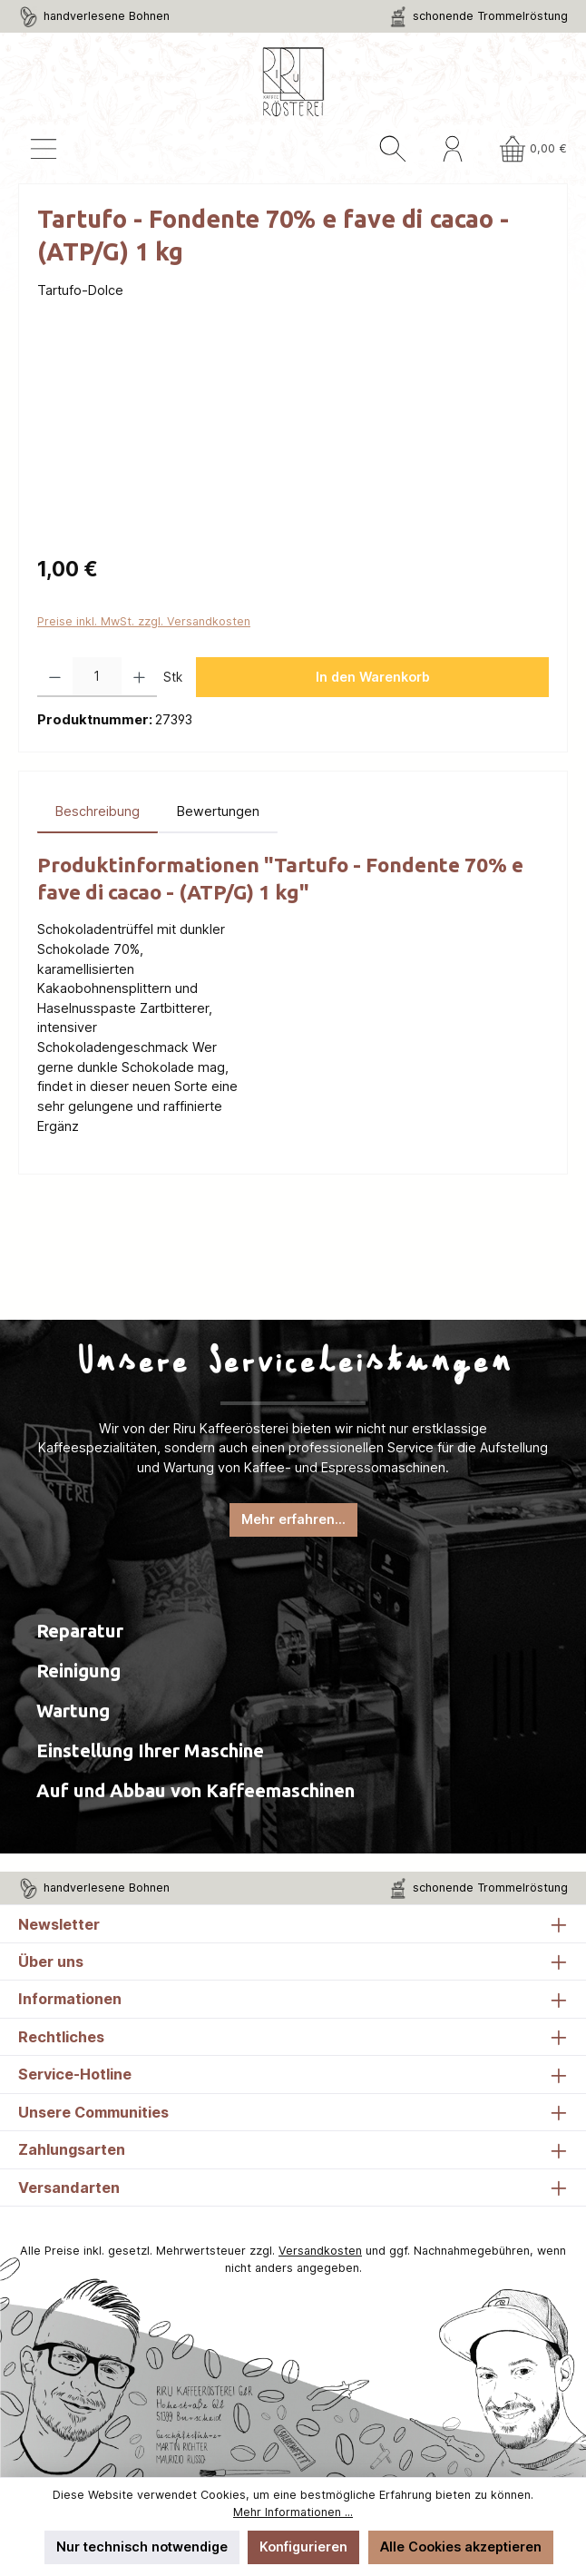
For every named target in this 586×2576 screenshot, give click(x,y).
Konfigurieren (303, 2546)
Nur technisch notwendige (142, 2546)
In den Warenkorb (373, 676)
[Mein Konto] (452, 149)
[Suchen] (392, 149)
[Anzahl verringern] (55, 677)
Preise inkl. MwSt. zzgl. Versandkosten (143, 621)
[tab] (97, 811)
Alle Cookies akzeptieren (461, 2546)
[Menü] (43, 149)
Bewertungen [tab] (218, 811)
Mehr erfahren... (293, 1519)
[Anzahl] (97, 677)
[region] (293, 439)
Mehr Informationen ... (293, 2512)
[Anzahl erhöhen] (139, 677)
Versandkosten (320, 2250)
